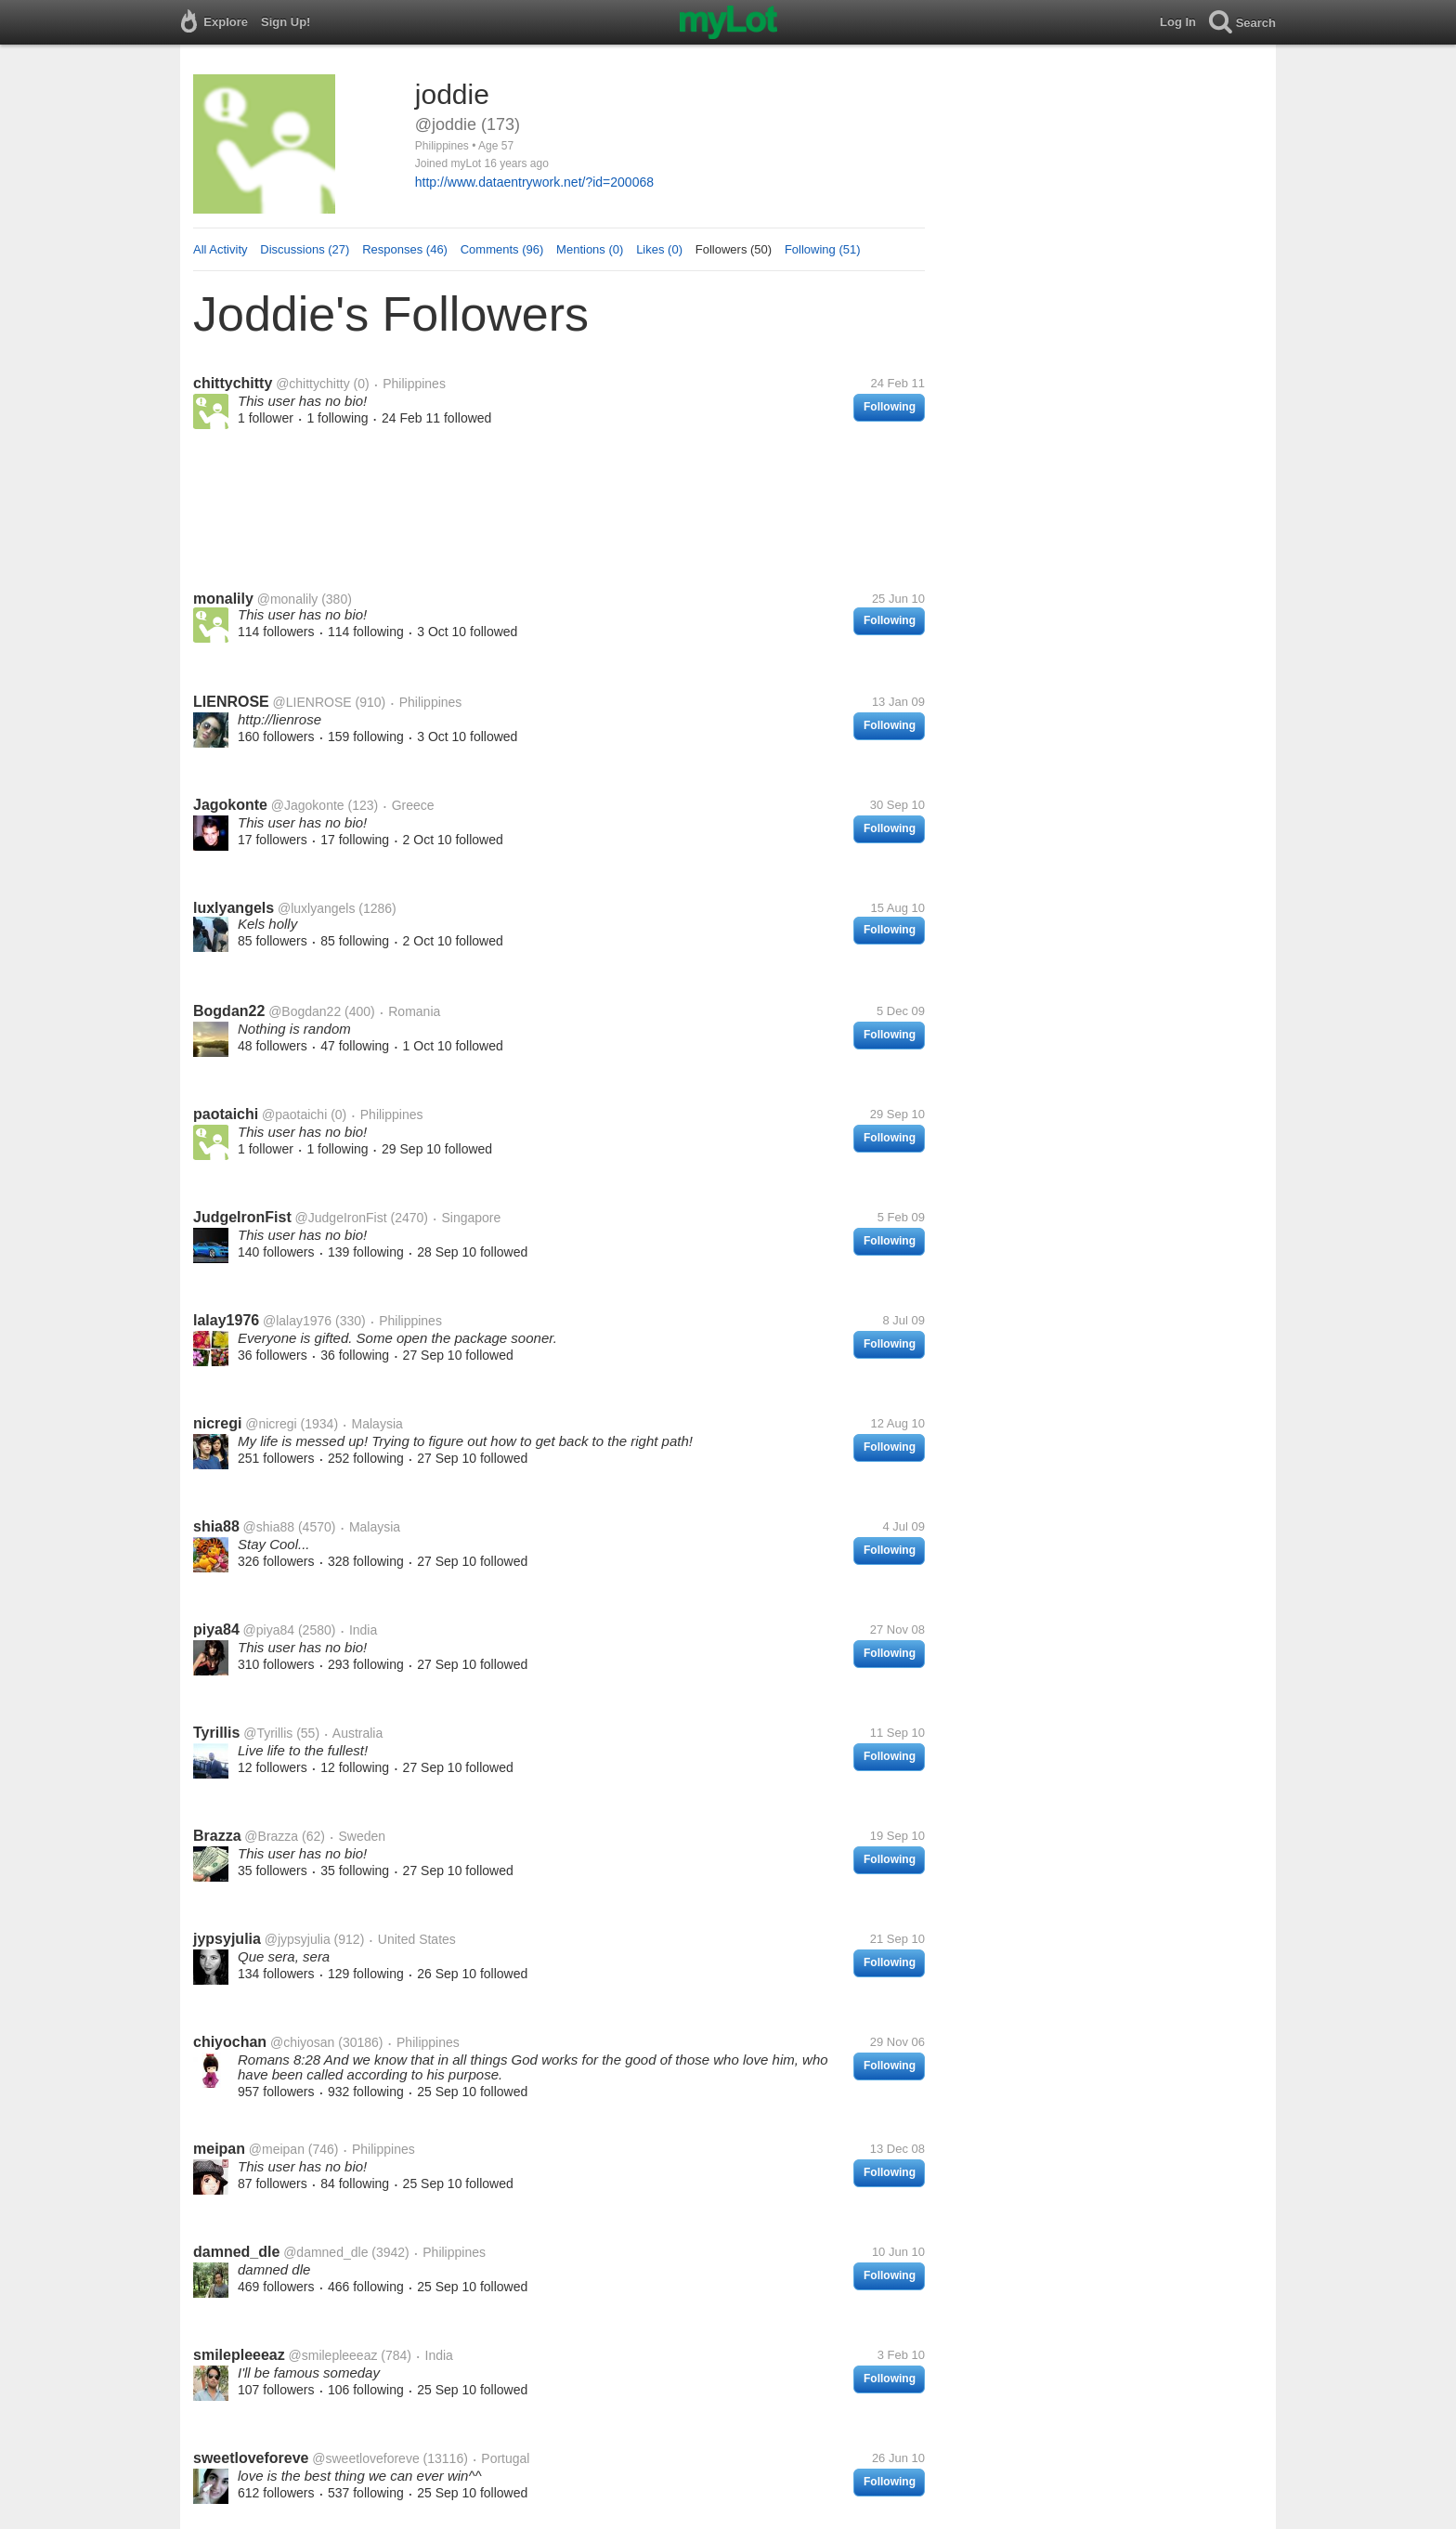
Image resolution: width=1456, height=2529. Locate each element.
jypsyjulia (227, 1939)
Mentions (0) (589, 249)
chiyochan (229, 2042)
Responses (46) (405, 249)
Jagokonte (230, 805)
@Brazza (271, 1836)
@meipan (277, 2149)
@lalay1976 (297, 1320)
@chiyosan (302, 2042)
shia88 (216, 1526)
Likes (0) (659, 249)
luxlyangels (233, 908)
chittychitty (232, 383)
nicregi (217, 1423)
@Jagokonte (307, 805)
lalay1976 (226, 1320)
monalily (223, 598)
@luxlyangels (316, 908)
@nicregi (270, 1423)
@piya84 (268, 1630)
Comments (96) (502, 249)
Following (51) (823, 249)
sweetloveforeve (251, 2458)
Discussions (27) (304, 249)
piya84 (216, 1629)
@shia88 (268, 1526)
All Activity (220, 249)
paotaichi (225, 1114)
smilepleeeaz (239, 2355)
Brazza (217, 1836)
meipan (219, 2149)
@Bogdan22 (304, 1011)
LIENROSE (231, 702)
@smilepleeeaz (333, 2355)
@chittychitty (313, 383)
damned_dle (236, 2252)
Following (890, 406)
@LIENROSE (312, 702)
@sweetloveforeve (365, 2458)
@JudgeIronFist (341, 1217)
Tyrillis (216, 1732)
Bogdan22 (229, 1011)
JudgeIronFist (242, 1217)
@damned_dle (325, 2252)
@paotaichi (294, 1114)
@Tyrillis (267, 1733)
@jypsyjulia (298, 1939)
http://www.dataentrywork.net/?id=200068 (534, 182)
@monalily (287, 599)
